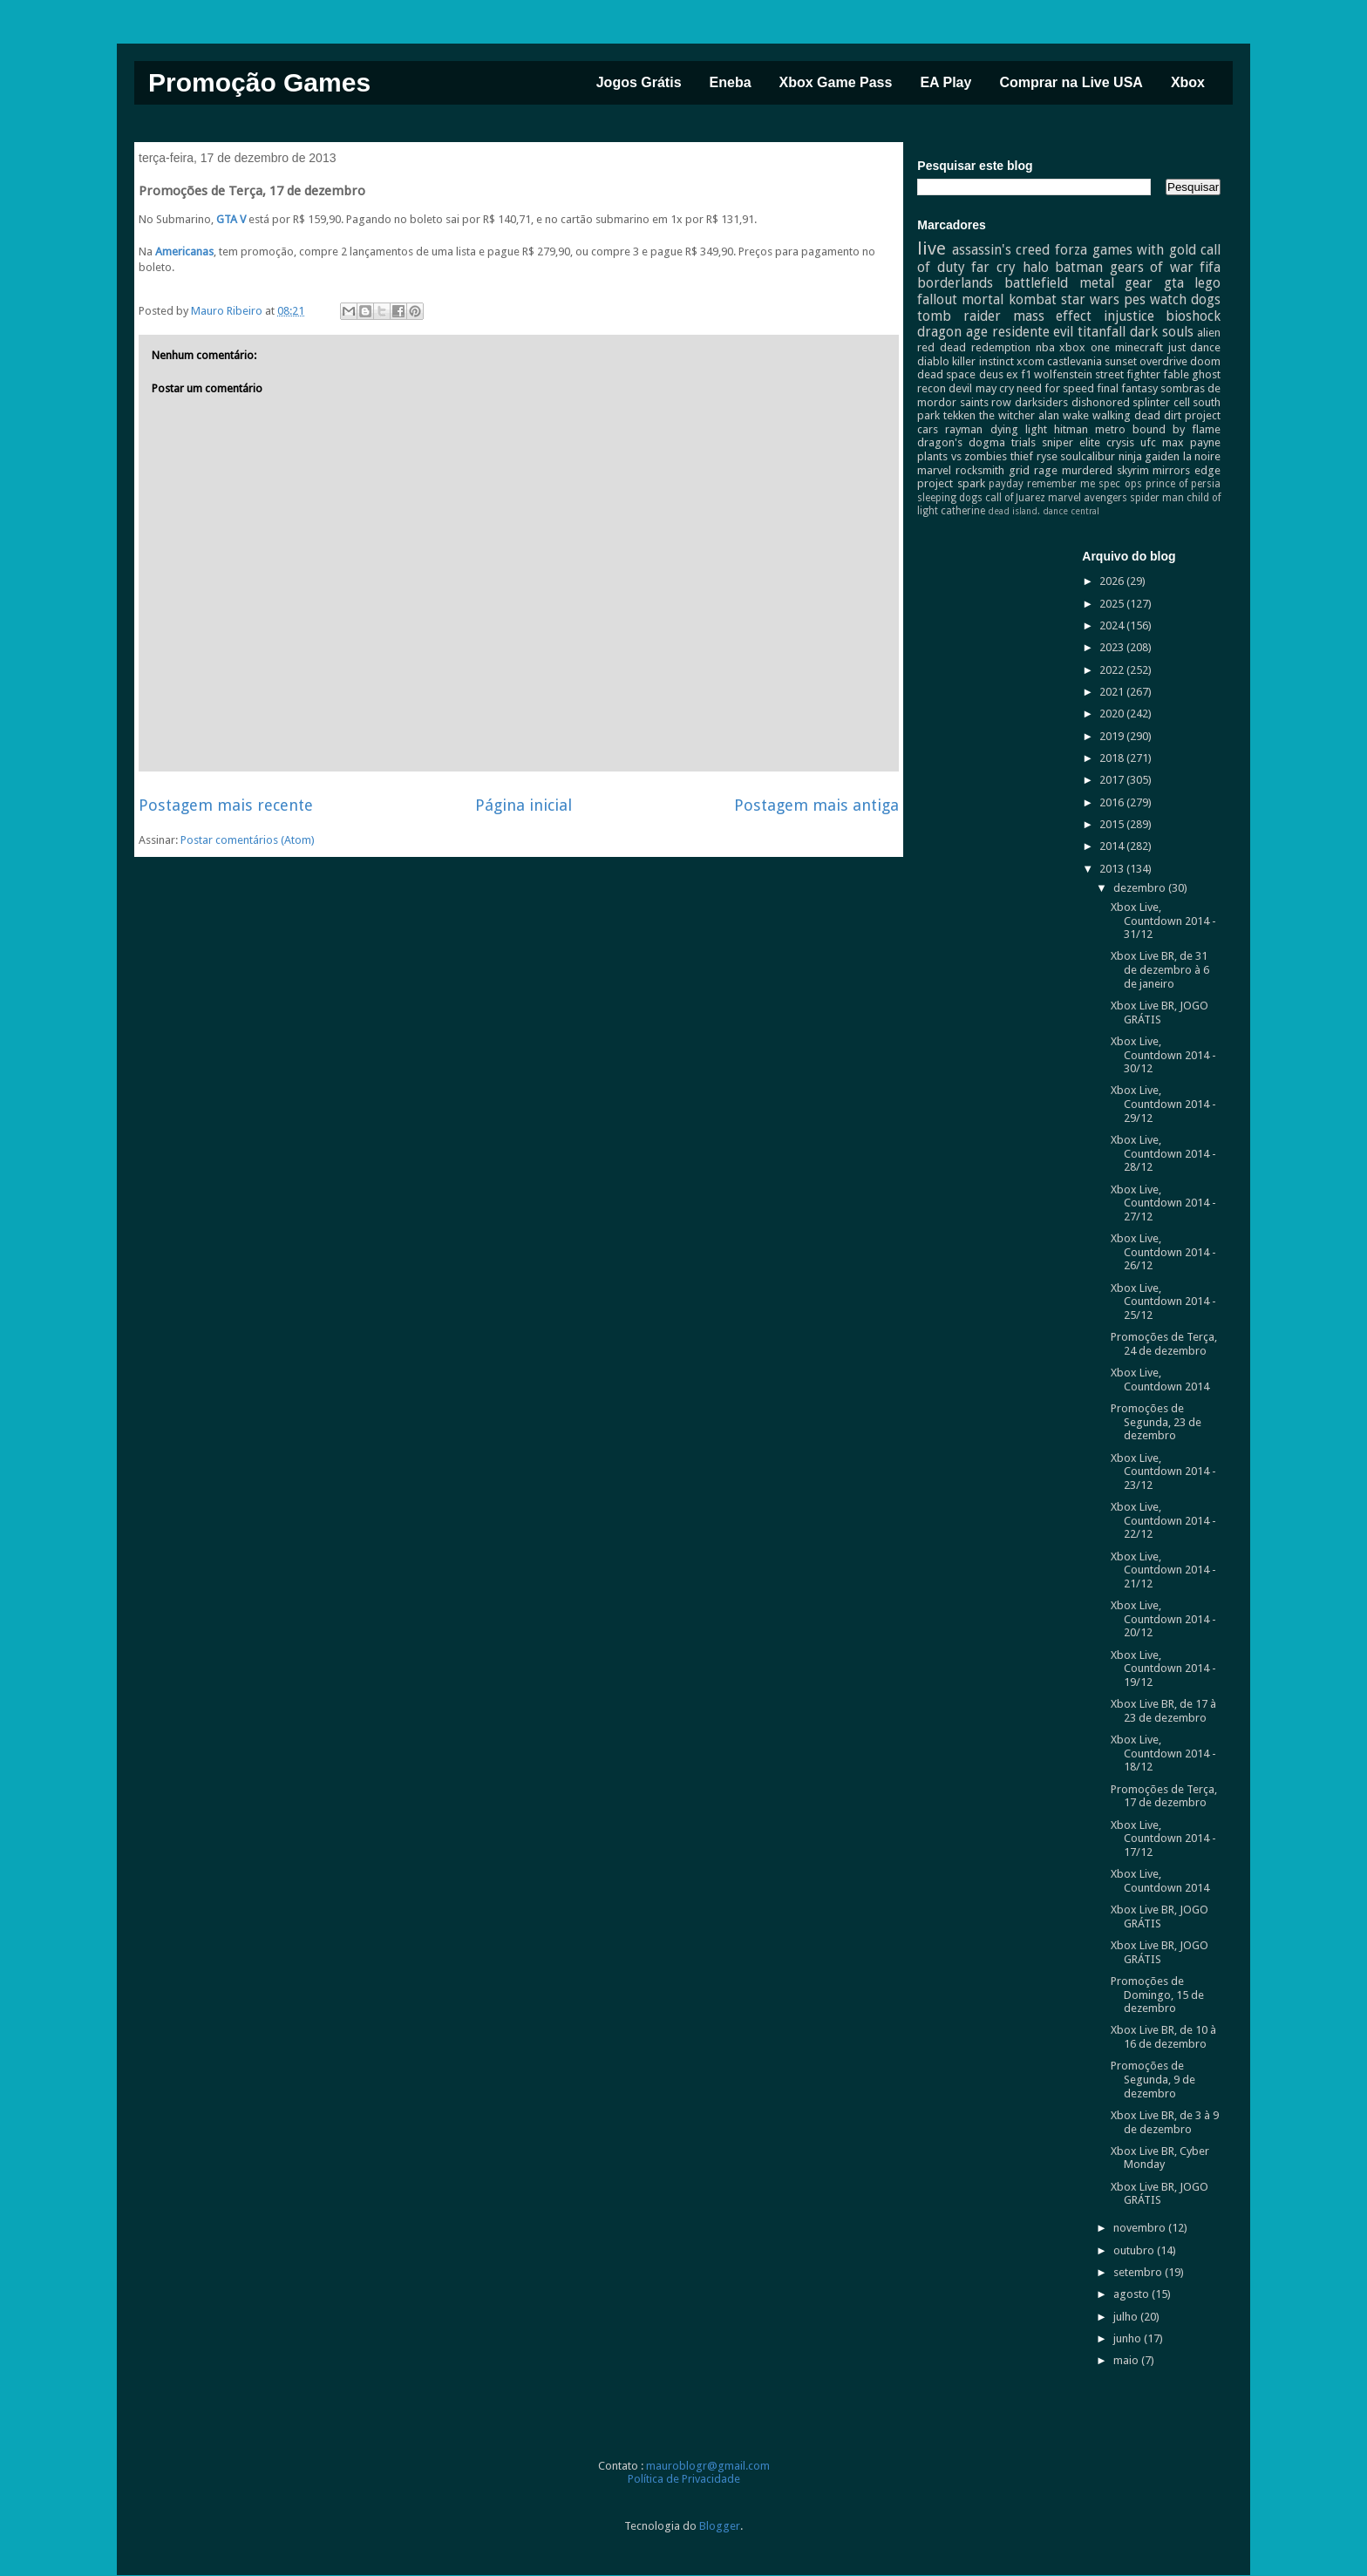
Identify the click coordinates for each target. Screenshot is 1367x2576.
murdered (1087, 470)
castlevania (1074, 361)
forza (1071, 249)
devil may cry (981, 388)
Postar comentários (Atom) (247, 839)
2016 (1112, 802)
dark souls (1162, 331)
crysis (1120, 442)
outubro (1135, 2250)
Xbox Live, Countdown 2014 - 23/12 (1163, 1471)
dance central (1071, 511)
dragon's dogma (961, 442)
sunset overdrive (1146, 361)
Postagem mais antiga (816, 805)
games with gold (1144, 249)
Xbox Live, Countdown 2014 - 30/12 (1163, 1055)
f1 (1026, 374)
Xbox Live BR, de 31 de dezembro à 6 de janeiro (1160, 969)
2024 (1112, 625)
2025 (1112, 603)
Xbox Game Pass (836, 82)
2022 (1112, 669)
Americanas (184, 251)
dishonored (1100, 402)
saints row (986, 402)
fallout (937, 299)
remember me (1061, 484)
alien (1209, 332)
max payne (1191, 442)
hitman (1071, 429)
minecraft (1139, 347)
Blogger (719, 2525)
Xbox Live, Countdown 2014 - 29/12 (1163, 1104)
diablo (933, 361)
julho (1126, 2316)
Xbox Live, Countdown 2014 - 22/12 (1163, 1520)
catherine (963, 511)
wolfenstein (1063, 374)
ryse (1047, 456)
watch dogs (1185, 299)
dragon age (952, 331)
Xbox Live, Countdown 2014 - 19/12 (1163, 1668)
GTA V (231, 219)
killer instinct (982, 361)
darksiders (1041, 402)
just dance (1194, 347)
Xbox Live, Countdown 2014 (1160, 1379)
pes (1135, 299)
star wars (1090, 299)
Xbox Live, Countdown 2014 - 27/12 (1163, 1203)
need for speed (1055, 388)
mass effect (1052, 316)
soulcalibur (1087, 456)
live (931, 248)
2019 (1112, 736)
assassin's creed (1001, 249)
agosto (1132, 2294)
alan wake (1063, 415)
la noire (1202, 456)
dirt (1172, 415)
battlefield (1036, 283)
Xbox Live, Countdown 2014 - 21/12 (1163, 1570)
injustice (1129, 316)
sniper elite (1071, 442)
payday (1006, 484)
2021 (1112, 691)
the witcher (1007, 415)
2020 (1112, 713)
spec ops (1119, 484)
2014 (1112, 846)
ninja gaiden (1149, 456)
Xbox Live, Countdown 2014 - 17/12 (1163, 1838)
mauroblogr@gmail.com (708, 2465)
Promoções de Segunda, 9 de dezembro (1153, 2079)
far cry (993, 267)
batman (1079, 267)
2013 (1112, 868)
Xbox (1188, 82)
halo (1036, 267)
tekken (959, 415)
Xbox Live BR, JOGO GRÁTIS (1159, 1012)
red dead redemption (973, 347)
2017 (1112, 779)
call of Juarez (1015, 498)
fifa (1210, 267)
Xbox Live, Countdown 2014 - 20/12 (1163, 1619)
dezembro (1140, 887)
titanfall (1102, 331)
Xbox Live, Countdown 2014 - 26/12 (1163, 1252)
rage (1046, 470)
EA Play (945, 82)
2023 (1112, 647)
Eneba (731, 82)
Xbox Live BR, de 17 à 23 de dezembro (1163, 1710)
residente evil (1033, 331)
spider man (1157, 498)
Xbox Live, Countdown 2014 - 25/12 (1163, 1301)
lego (1207, 283)
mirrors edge (1187, 470)
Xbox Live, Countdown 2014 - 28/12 (1163, 1153)
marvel (934, 470)
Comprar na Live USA (1070, 82)
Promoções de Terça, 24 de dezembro (1164, 1343)
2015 (1112, 824)
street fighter (1127, 374)
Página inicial (523, 805)
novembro (1140, 2227)
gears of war (1152, 267)
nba (1045, 347)
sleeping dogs (950, 498)
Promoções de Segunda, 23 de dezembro (1156, 1422)
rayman (964, 429)
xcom (1030, 361)
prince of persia (1183, 484)
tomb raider (959, 316)
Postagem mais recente (226, 805)
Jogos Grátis (639, 82)
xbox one (1084, 347)
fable (1176, 374)
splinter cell (1161, 402)
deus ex (998, 374)
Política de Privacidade (684, 2478)
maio (1127, 2360)
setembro (1139, 2272)
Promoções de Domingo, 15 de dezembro (1157, 1994)
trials (1023, 442)
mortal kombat (1009, 299)
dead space (946, 374)
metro (1110, 429)
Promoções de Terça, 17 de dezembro (1164, 1796)
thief (1021, 456)
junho (1128, 2338)
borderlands (955, 283)
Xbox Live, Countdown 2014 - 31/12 (1163, 921)
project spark (950, 483)
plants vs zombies (962, 456)
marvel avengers (1087, 498)
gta (1174, 283)
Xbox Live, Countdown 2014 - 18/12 (1163, 1753)
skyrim (1133, 470)
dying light (1018, 429)
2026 (1112, 581)
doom (1205, 361)
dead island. (1014, 511)
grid (1019, 470)
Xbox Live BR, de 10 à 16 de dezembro (1163, 2036)
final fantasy (1127, 388)
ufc (1148, 442)
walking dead (1126, 415)
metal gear (1116, 283)
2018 (1112, 758)
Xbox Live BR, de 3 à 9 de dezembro (1165, 2122)
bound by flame (1176, 429)
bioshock (1193, 316)
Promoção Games (259, 82)
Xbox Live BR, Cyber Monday (1160, 2158)
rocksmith (980, 470)
